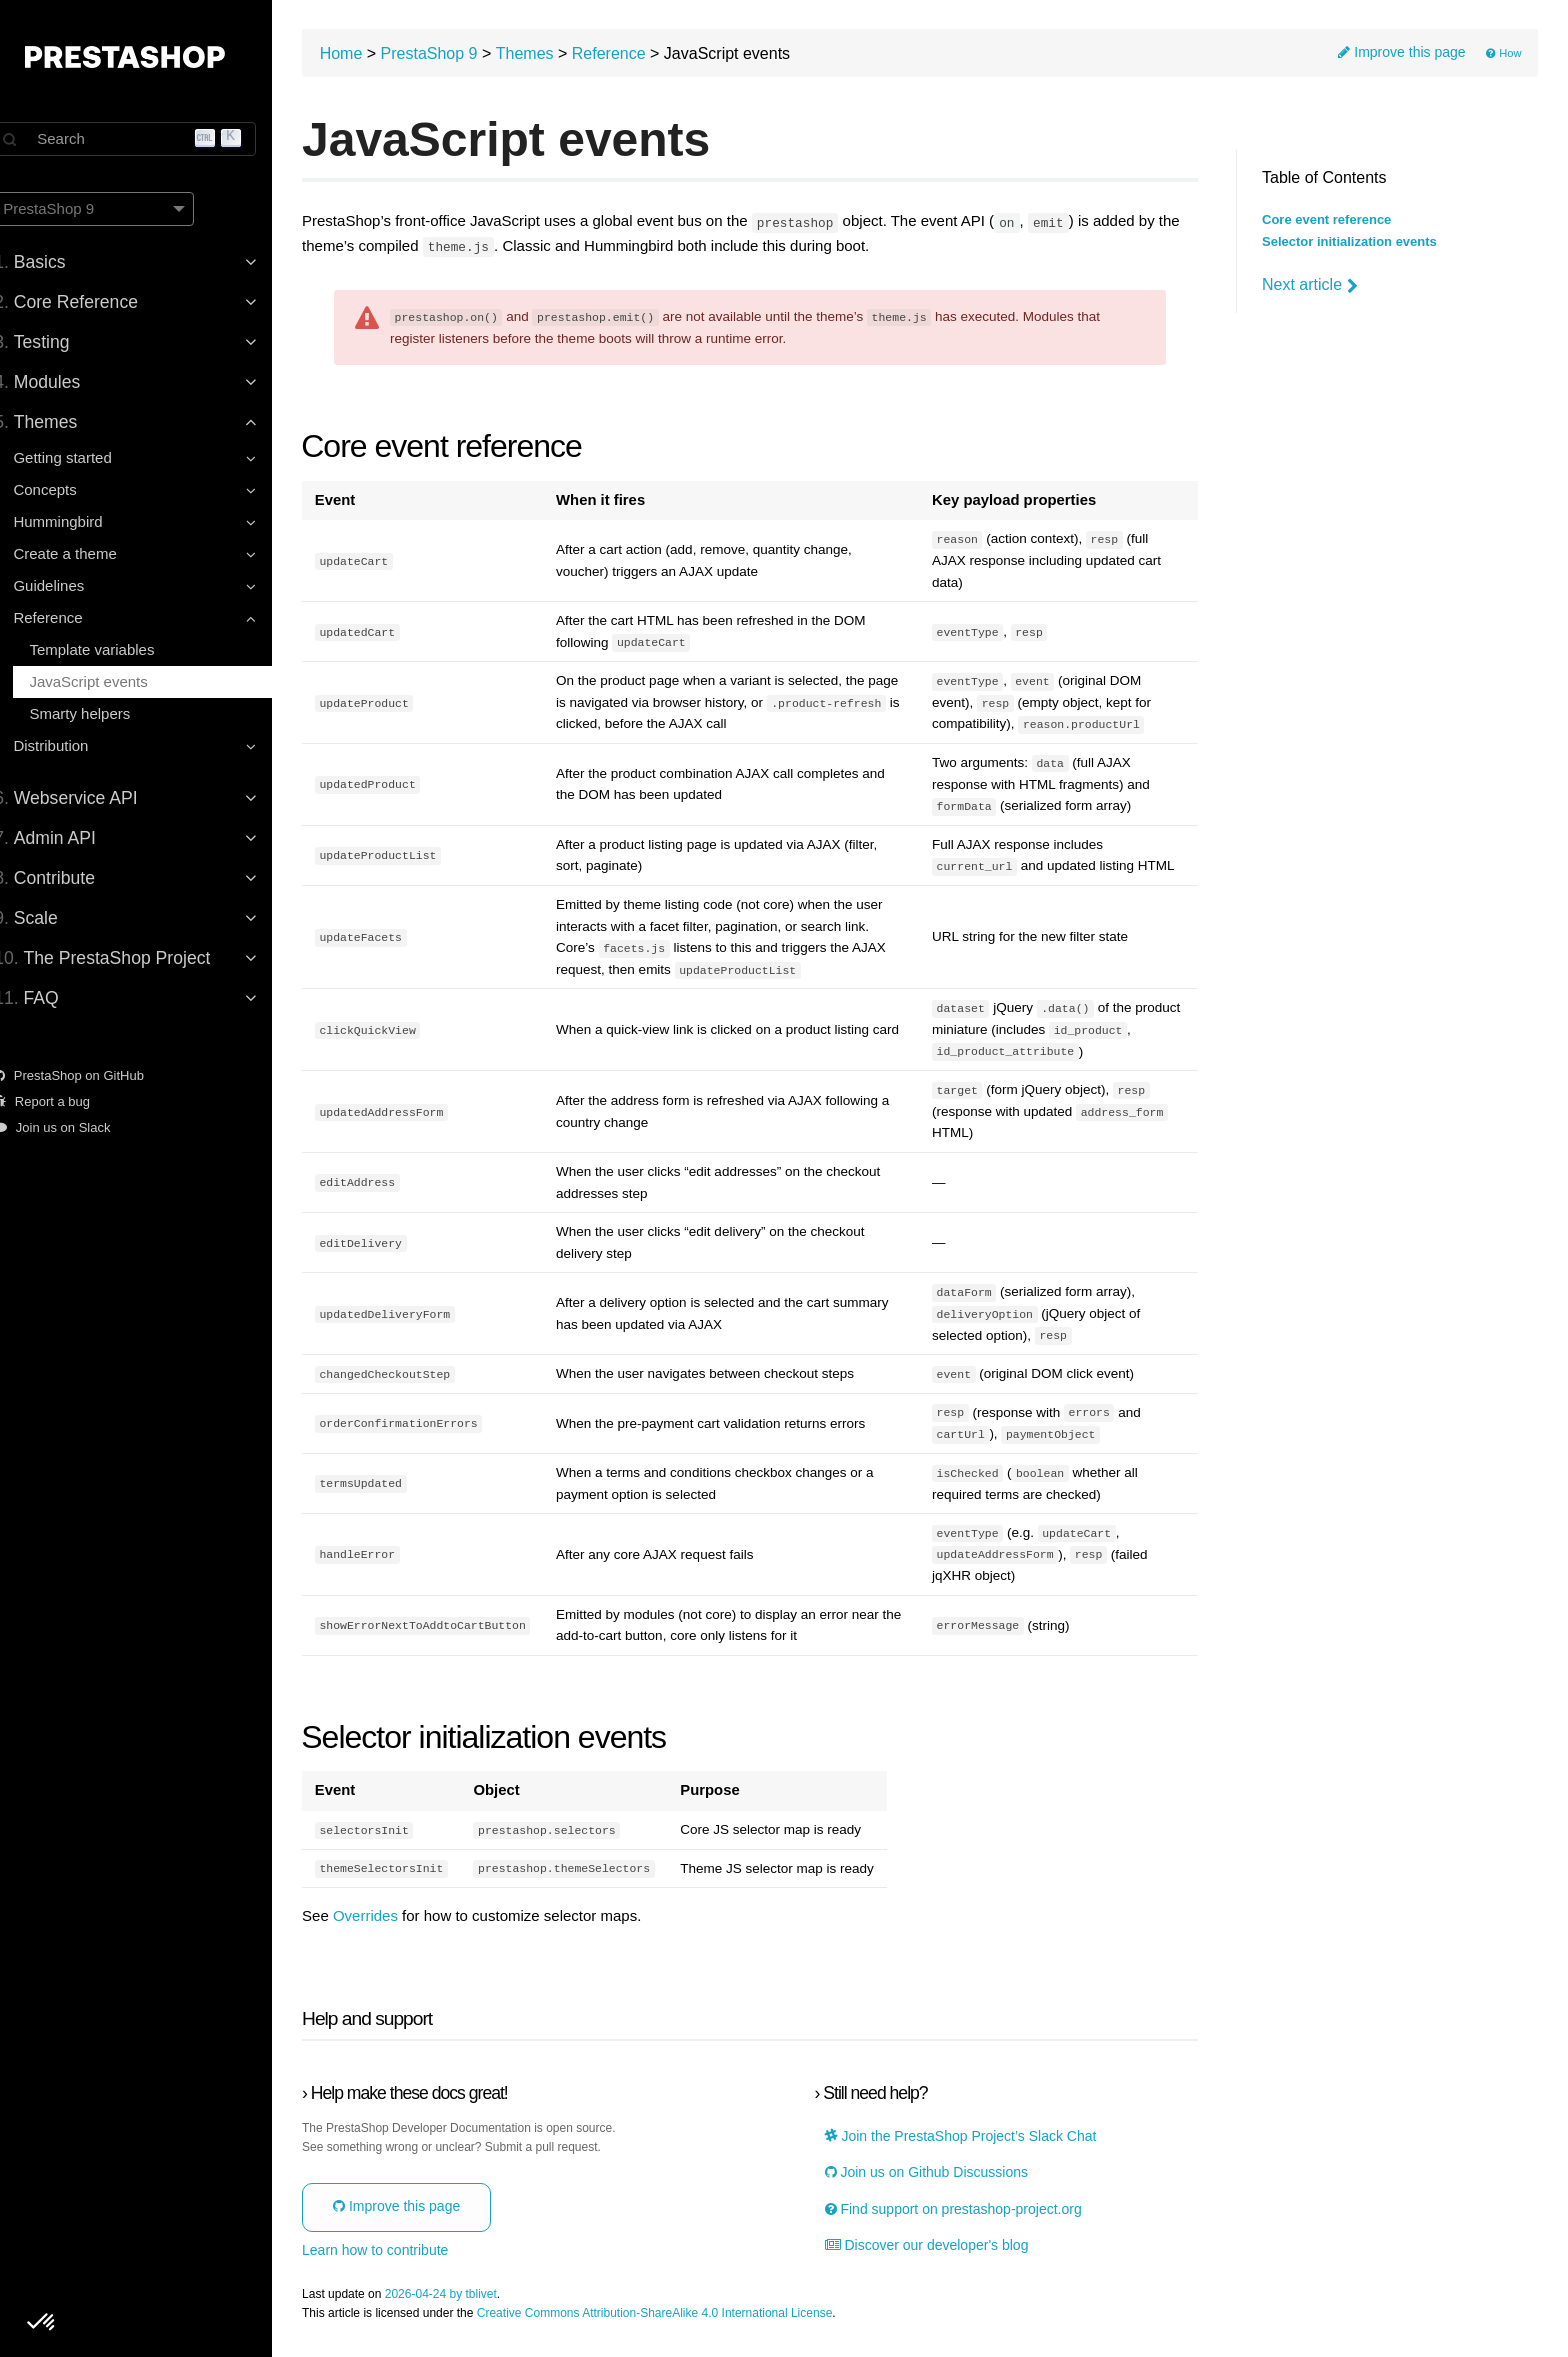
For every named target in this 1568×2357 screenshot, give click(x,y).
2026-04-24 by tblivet (471, 2295)
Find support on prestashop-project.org (965, 2211)
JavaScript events (110, 681)
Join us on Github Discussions (938, 2174)
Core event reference (1326, 220)
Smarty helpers (101, 713)
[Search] (150, 139)
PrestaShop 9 (459, 55)
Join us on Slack (74, 1127)
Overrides (395, 1918)
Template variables (113, 649)
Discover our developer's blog (939, 2247)
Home (371, 55)
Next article (1310, 285)
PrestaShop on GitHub (91, 1075)
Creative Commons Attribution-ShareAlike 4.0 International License (685, 2315)
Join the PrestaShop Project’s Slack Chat (973, 2138)
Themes (555, 55)
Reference (639, 55)
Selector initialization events (1349, 242)
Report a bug (64, 1101)
